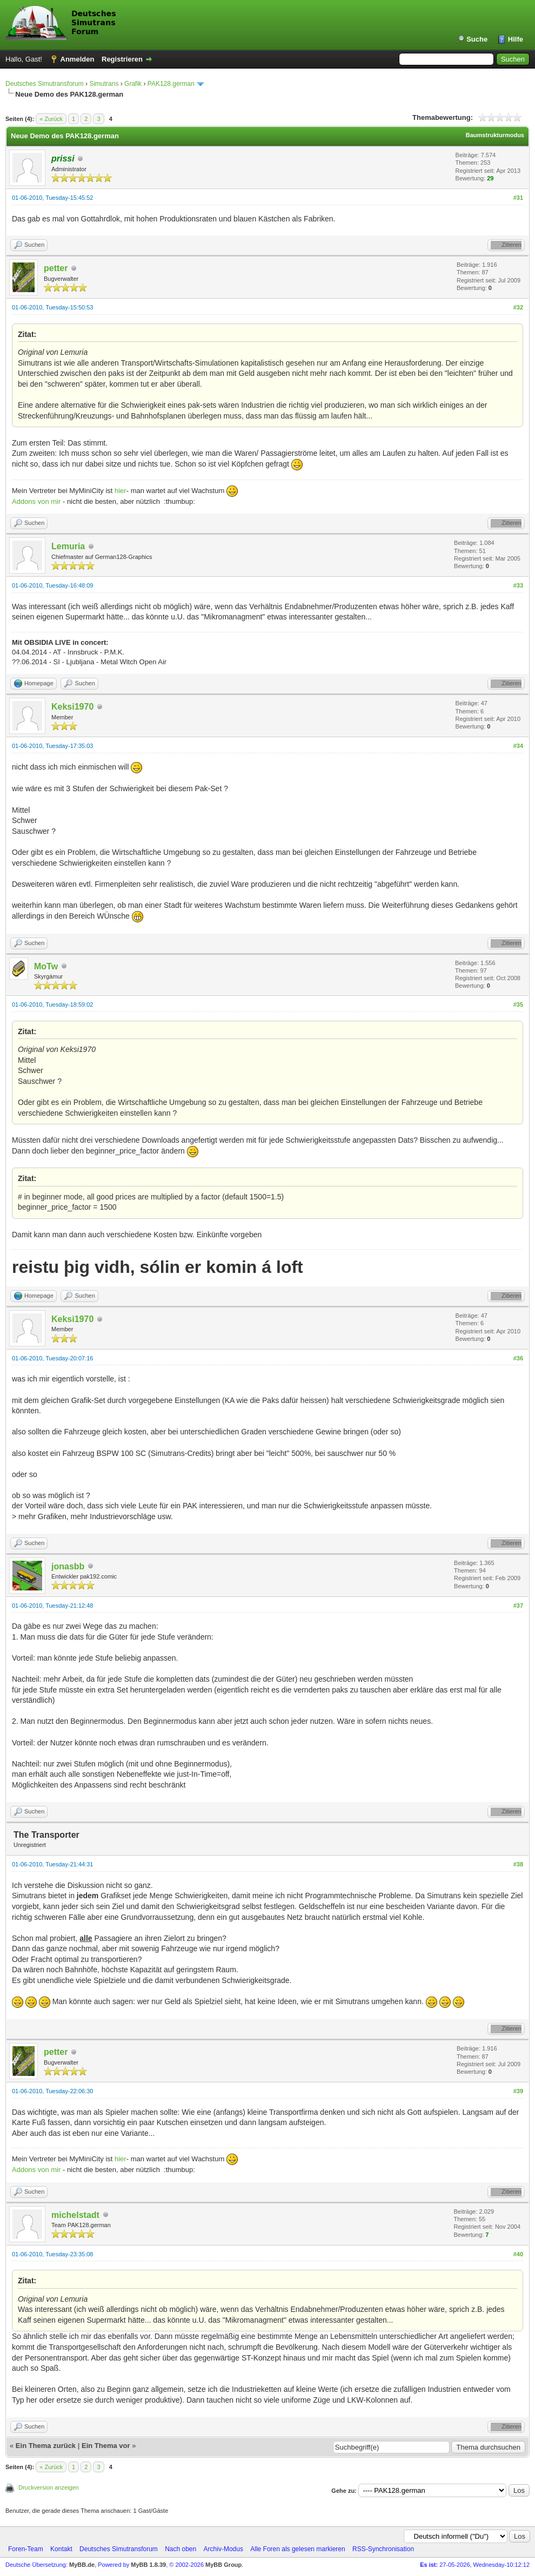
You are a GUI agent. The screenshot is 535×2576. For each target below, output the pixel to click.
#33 (518, 585)
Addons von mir (36, 501)
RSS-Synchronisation (383, 2549)
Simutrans (103, 83)
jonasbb (67, 1566)
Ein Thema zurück (46, 2446)
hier (120, 491)
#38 (518, 1864)
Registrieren (122, 59)
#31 (518, 197)
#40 (518, 2254)
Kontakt (61, 2549)
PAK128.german (171, 83)
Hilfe (515, 39)
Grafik (133, 83)
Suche (476, 39)
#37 (518, 1605)
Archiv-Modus (223, 2549)
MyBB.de (82, 2564)
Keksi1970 (72, 706)
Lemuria (68, 546)
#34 (518, 746)
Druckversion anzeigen (48, 2487)
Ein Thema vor (106, 2446)
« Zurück (51, 119)
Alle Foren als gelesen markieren (297, 2549)
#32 (518, 307)
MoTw (46, 966)
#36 (518, 1358)
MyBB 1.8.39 (148, 2564)
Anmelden (78, 59)
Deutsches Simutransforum (44, 83)
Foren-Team (25, 2549)
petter (56, 268)
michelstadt (75, 2215)
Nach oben (180, 2549)
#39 (518, 2091)
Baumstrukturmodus (495, 135)
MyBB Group (223, 2564)
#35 (518, 1004)
